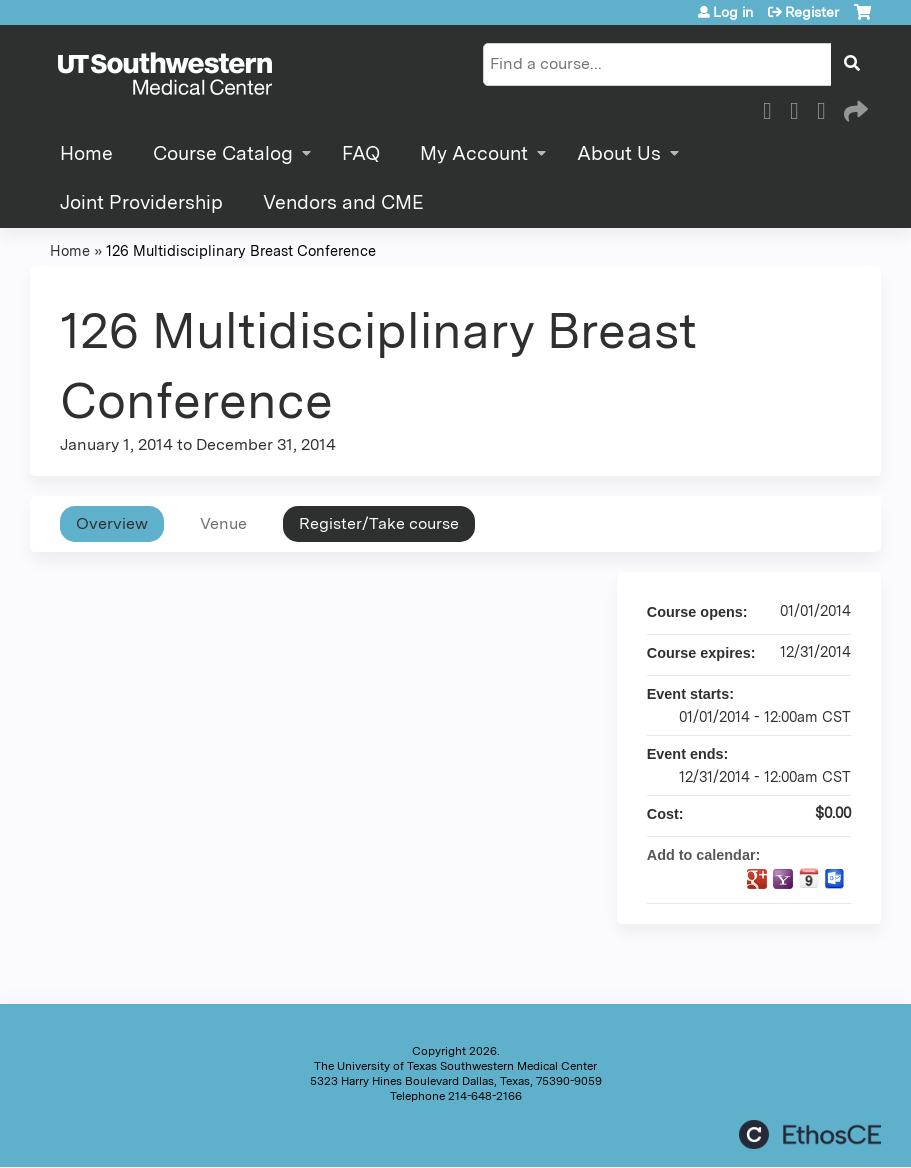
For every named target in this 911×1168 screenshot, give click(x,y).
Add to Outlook (835, 879)
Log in (733, 12)
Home (86, 153)
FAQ (361, 153)
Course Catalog (223, 153)
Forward (854, 108)
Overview (112, 523)
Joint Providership (141, 202)
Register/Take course (379, 523)
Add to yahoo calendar (783, 879)
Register (812, 12)
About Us (619, 153)
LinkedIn (827, 108)
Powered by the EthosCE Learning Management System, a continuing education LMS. (810, 1134)
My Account (474, 153)
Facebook (773, 108)
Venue (223, 523)
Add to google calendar (757, 879)
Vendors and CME (343, 202)
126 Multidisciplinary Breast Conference (241, 250)
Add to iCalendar (809, 878)
